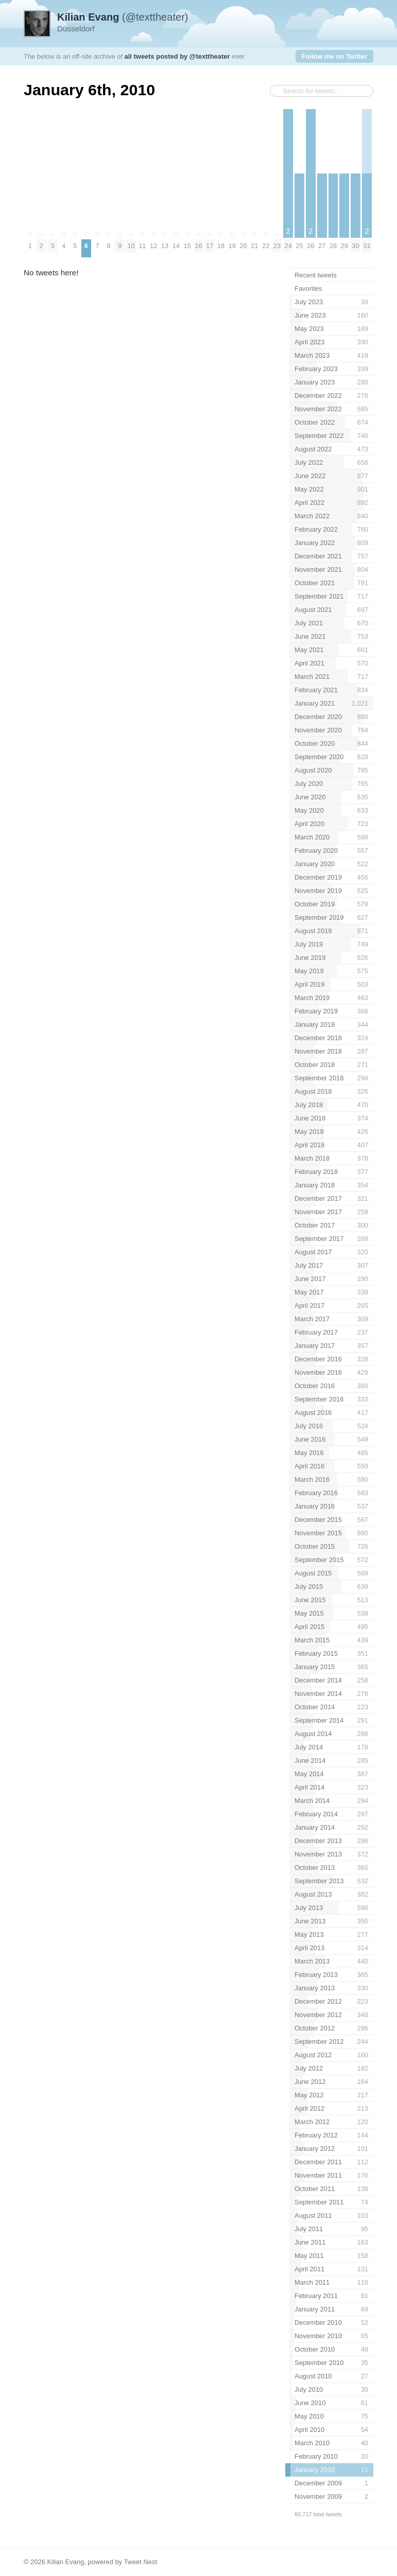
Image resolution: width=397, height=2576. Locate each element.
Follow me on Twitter (334, 56)
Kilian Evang (65, 2562)
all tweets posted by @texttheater (177, 56)
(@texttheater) (122, 17)
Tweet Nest (140, 2562)
